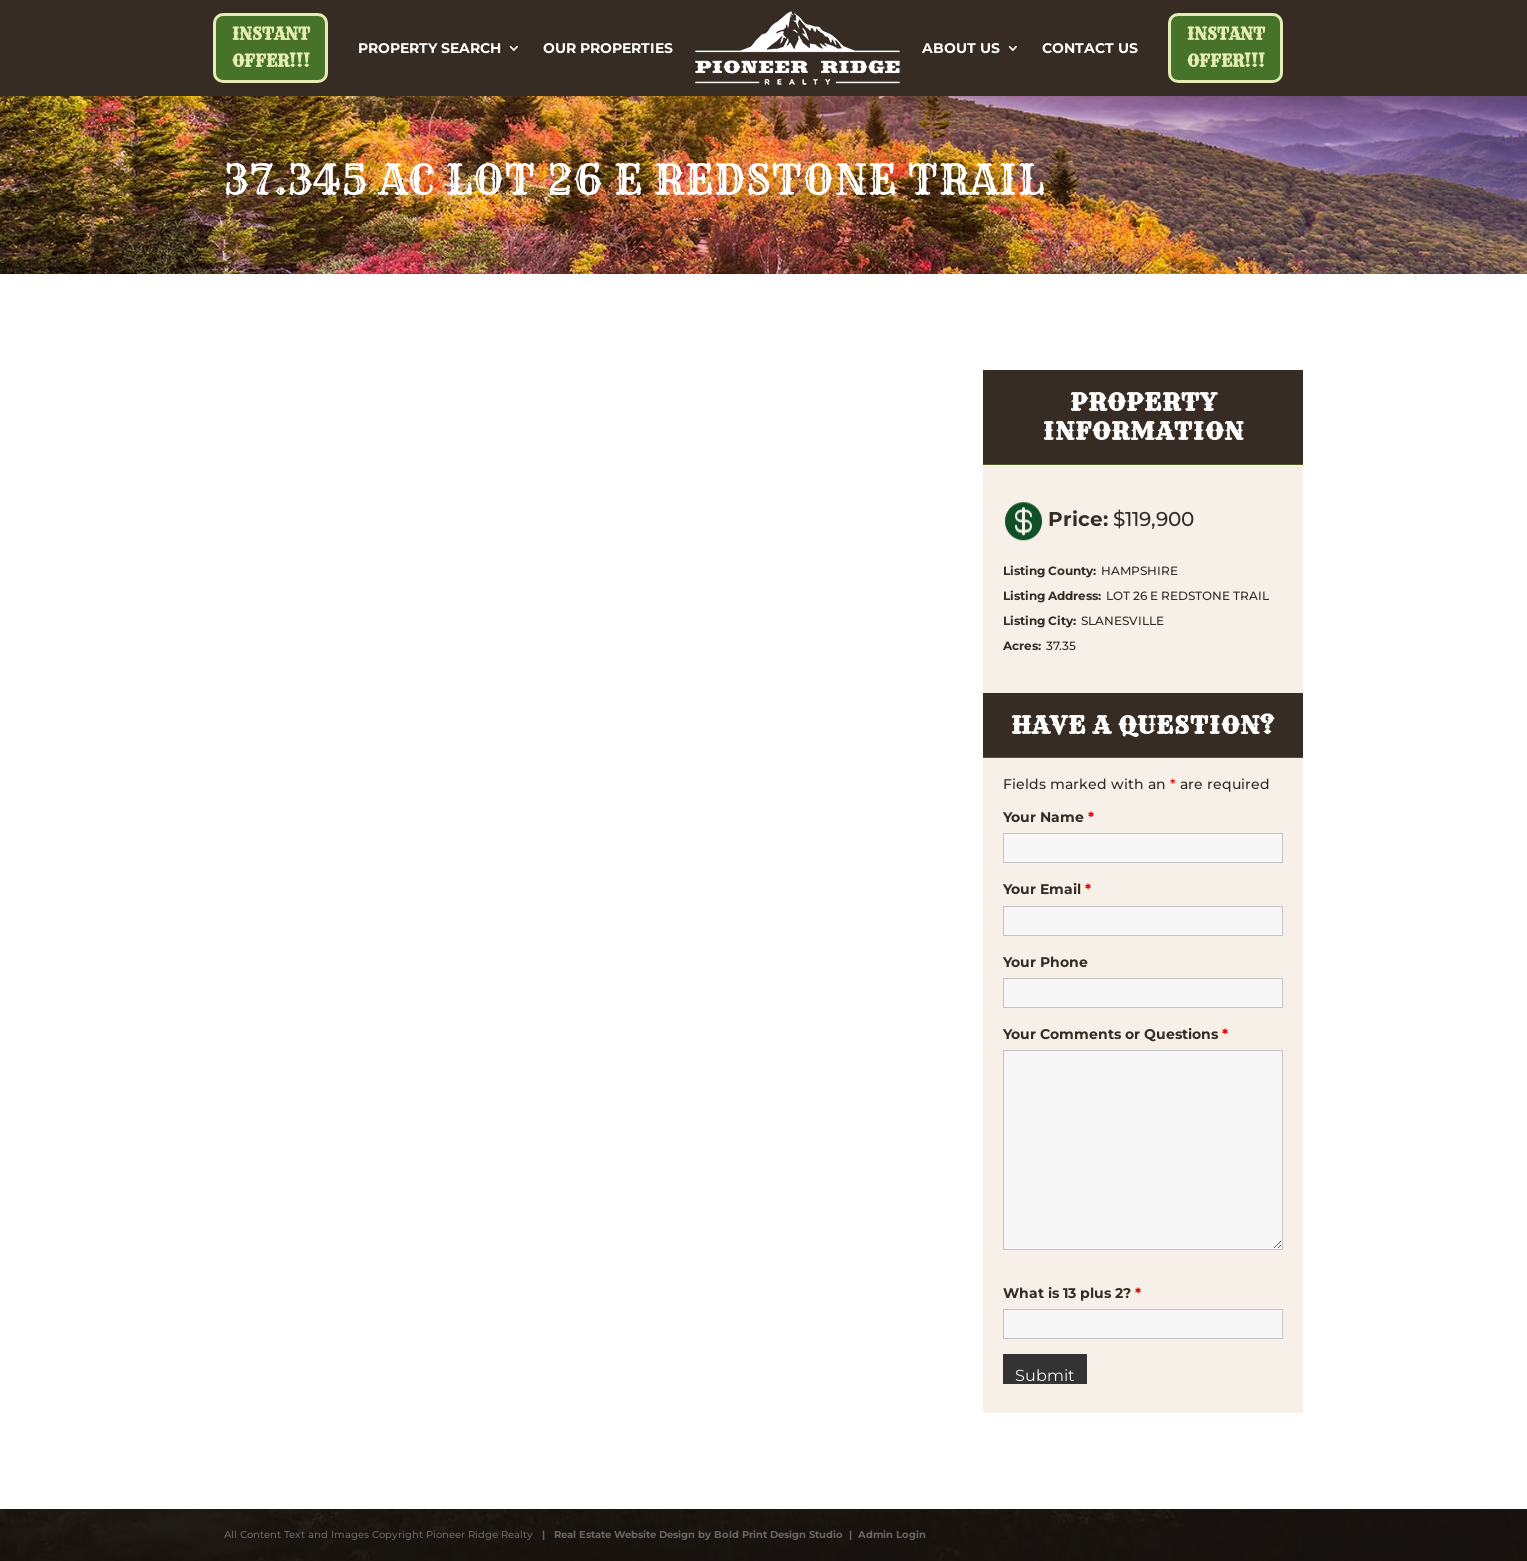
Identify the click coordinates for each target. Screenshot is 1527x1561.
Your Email (1047, 889)
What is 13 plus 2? (1072, 1293)
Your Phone (1045, 962)
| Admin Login (884, 1534)
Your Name (1048, 817)
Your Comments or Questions (1115, 1034)
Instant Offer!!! (271, 47)
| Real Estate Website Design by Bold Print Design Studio (689, 1534)
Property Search (429, 48)
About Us (961, 48)
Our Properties (608, 48)
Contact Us (1090, 48)
